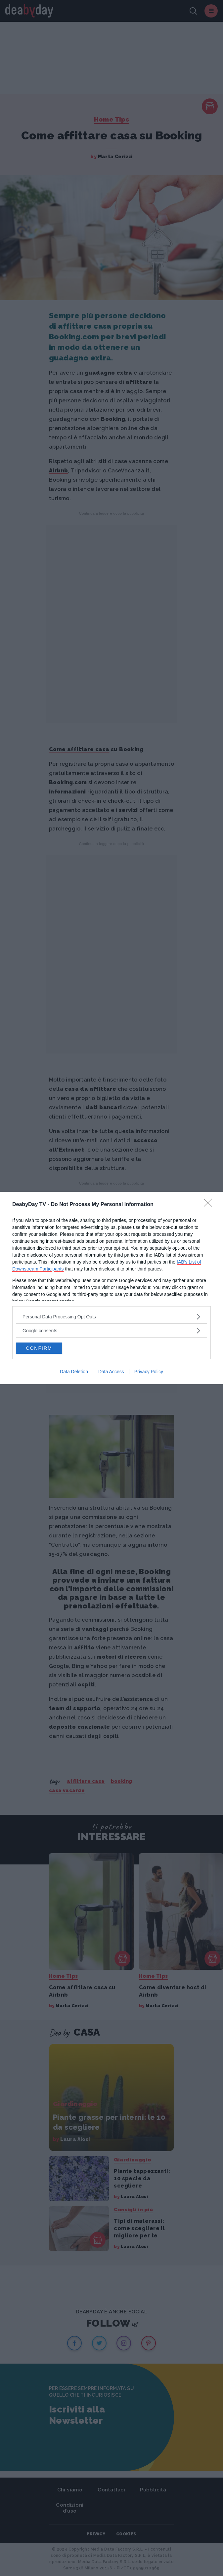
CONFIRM (39, 1348)
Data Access (111, 1371)
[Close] (210, 1204)
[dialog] (111, 1288)
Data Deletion (74, 1371)
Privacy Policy (148, 1371)
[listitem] (111, 1316)
